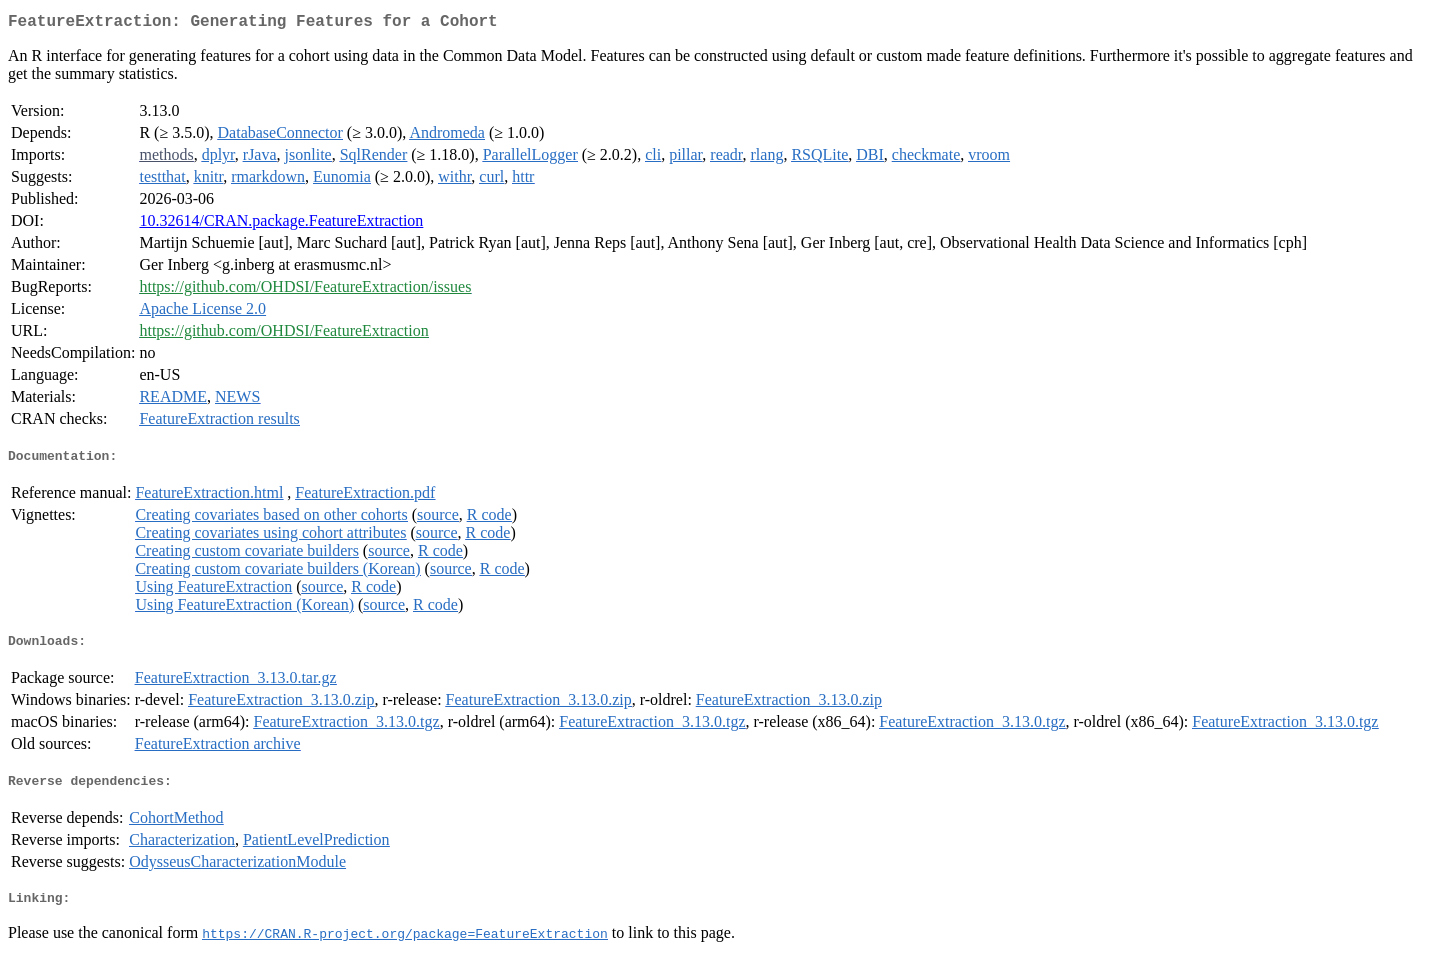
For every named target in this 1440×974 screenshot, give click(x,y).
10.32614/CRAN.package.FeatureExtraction (281, 224)
